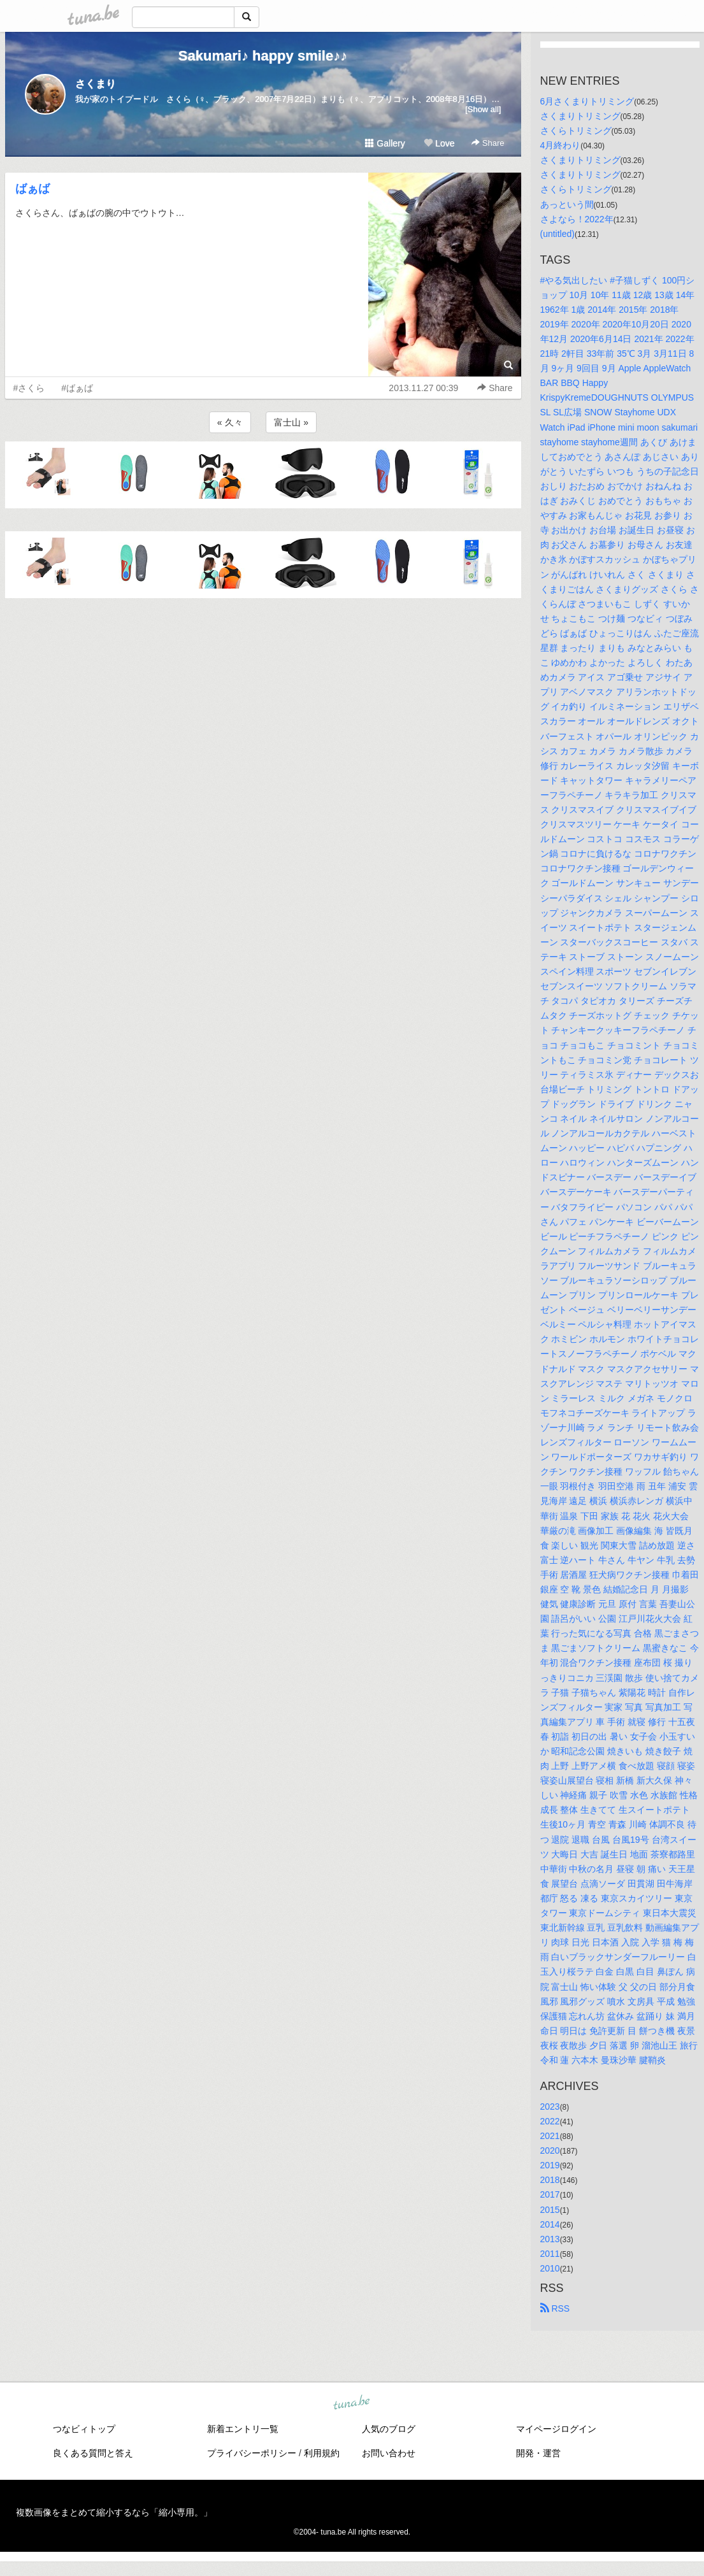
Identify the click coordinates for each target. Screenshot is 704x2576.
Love (439, 143)
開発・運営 (538, 2453)
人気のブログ (388, 2429)
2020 (550, 2150)
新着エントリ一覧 (242, 2429)
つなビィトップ (84, 2429)
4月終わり (560, 145)
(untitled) (557, 234)
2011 (550, 2254)
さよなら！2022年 (577, 219)
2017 (550, 2194)
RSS (555, 2308)
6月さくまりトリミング (587, 101)
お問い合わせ (388, 2453)
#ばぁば (77, 388)
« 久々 (230, 422)
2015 (550, 2210)
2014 (550, 2224)
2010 (550, 2268)
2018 (550, 2180)
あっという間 (567, 204)
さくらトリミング (576, 130)
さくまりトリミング (580, 116)
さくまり (95, 83)
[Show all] (483, 109)
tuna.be (351, 2403)
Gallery (385, 143)
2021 (550, 2136)
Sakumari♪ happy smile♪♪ (262, 56)
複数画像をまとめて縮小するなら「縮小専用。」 (114, 2512)
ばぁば (32, 188)
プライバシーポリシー (251, 2453)
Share (487, 143)
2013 (550, 2239)
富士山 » (291, 422)
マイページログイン (556, 2429)
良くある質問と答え (93, 2453)
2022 (550, 2121)
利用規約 (322, 2453)
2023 (550, 2106)
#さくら (29, 388)
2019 (550, 2165)
